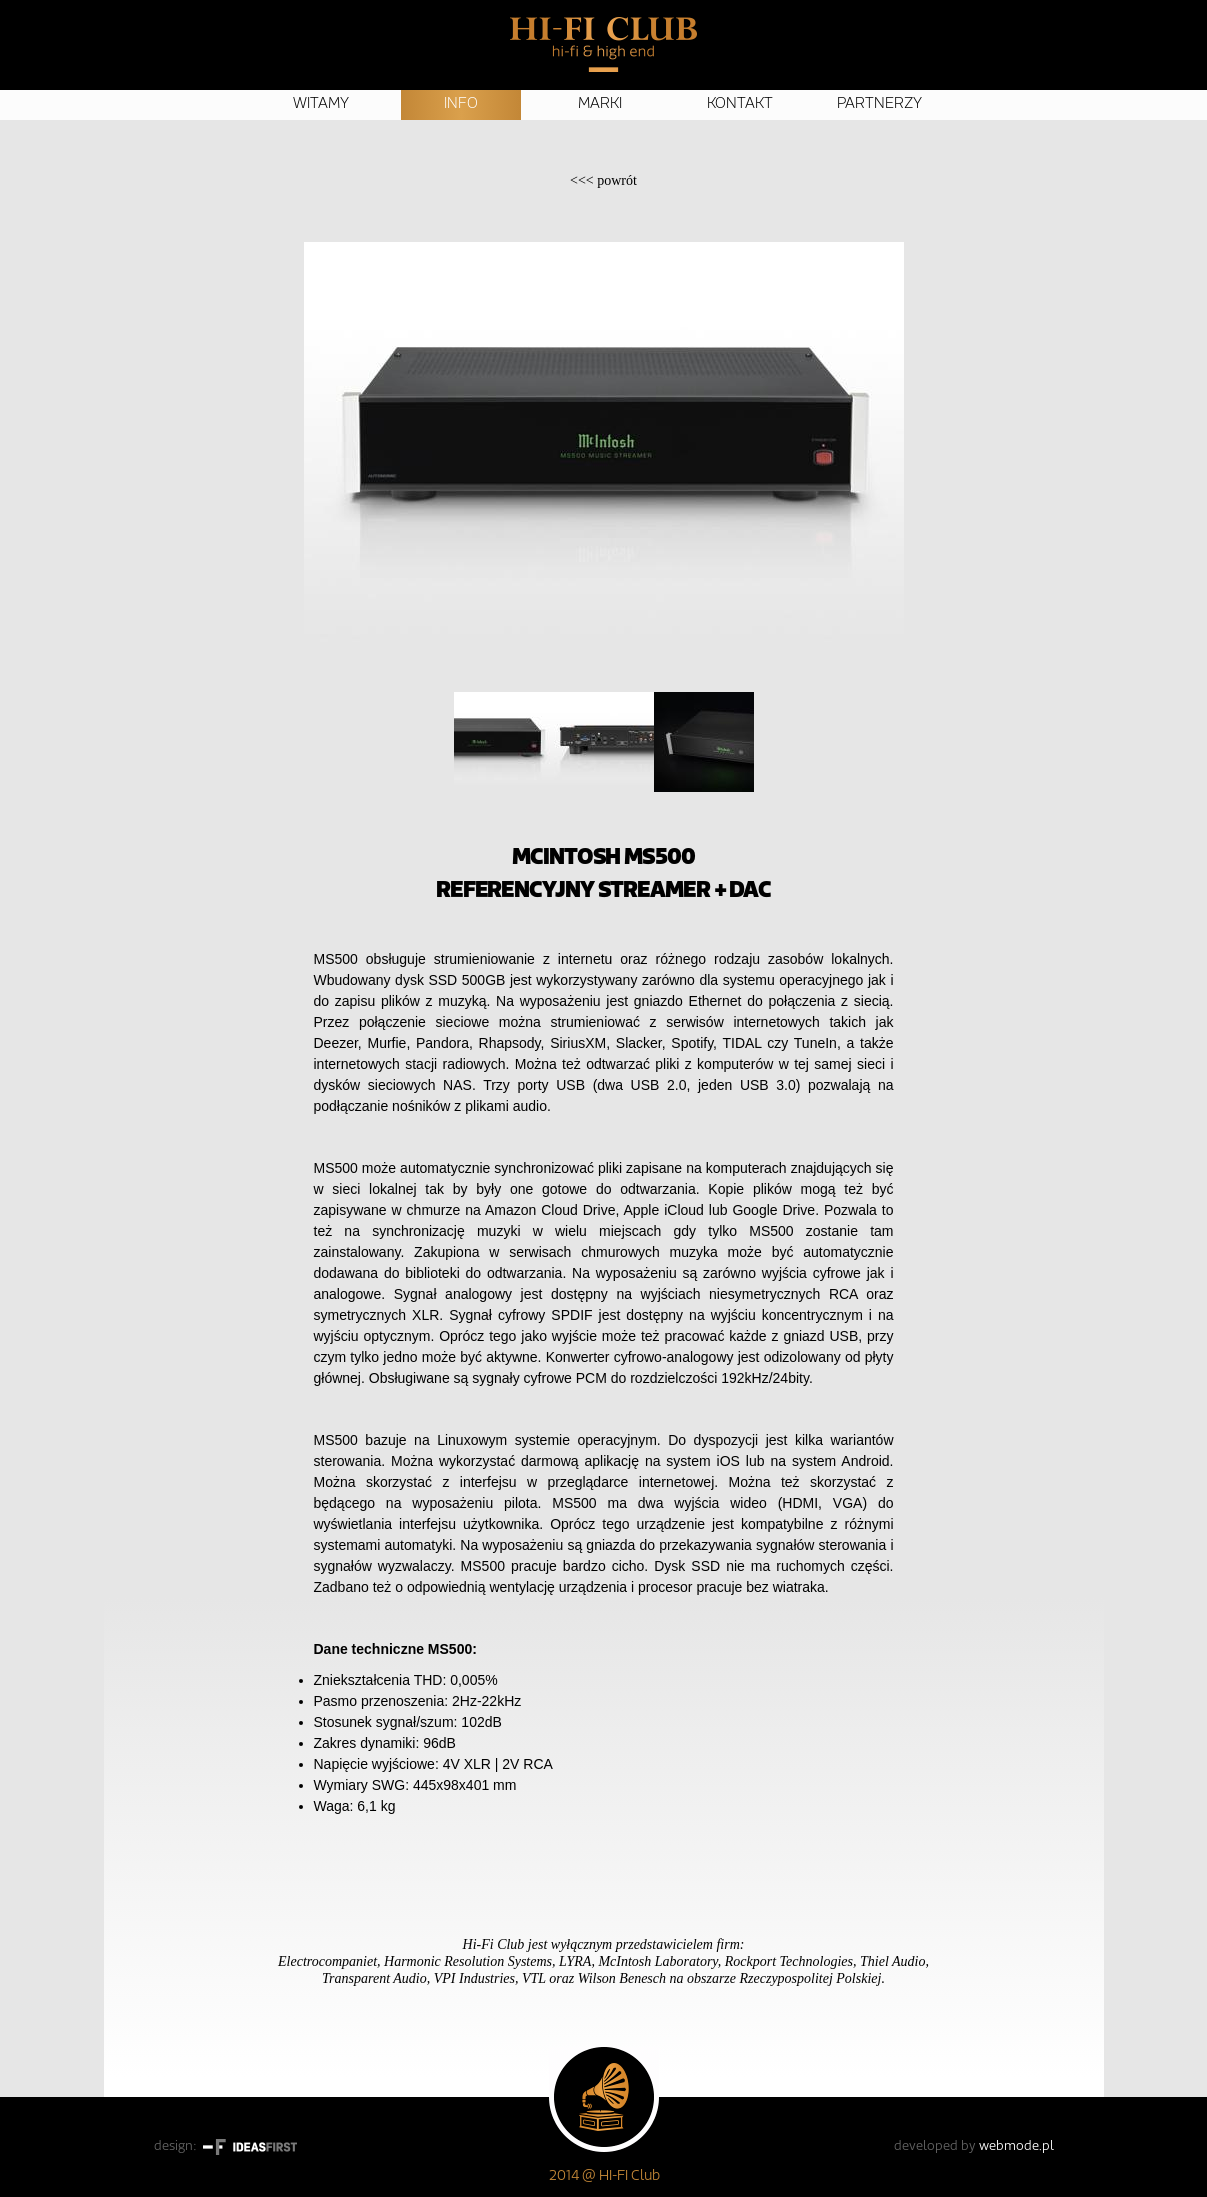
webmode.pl (1016, 2146)
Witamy (321, 104)
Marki (600, 104)
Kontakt (740, 104)
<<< (603, 180)
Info (461, 104)
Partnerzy (879, 104)
